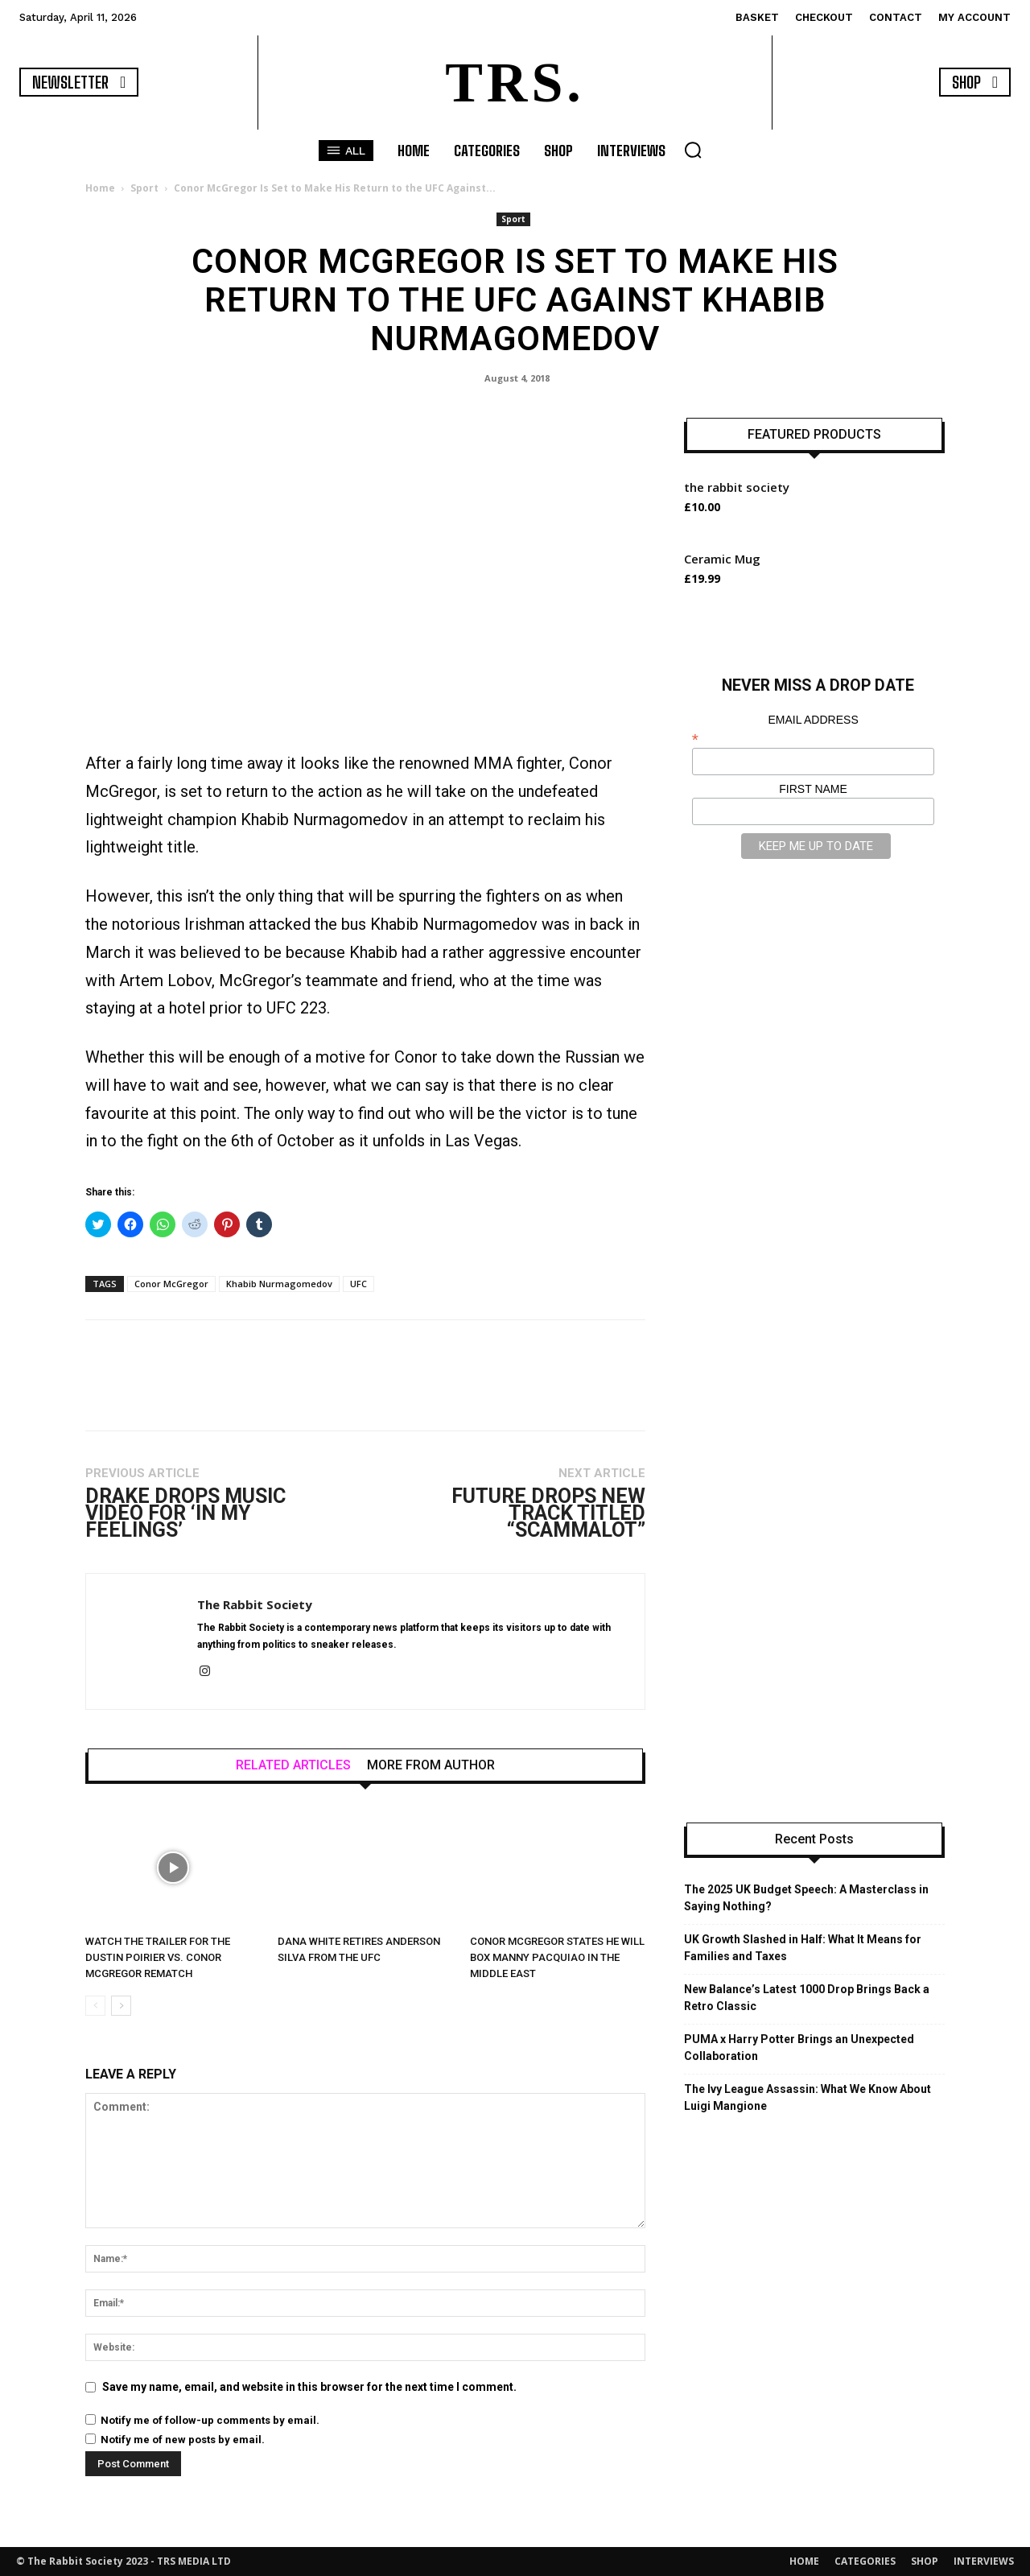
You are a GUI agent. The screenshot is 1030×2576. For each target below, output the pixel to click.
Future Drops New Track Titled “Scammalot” (548, 1513)
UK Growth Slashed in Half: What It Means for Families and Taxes (802, 1948)
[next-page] (121, 2006)
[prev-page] (95, 2006)
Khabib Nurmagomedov (279, 1284)
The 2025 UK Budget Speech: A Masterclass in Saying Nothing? (806, 1898)
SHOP (924, 2561)
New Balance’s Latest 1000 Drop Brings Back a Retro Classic (806, 1998)
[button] (693, 149)
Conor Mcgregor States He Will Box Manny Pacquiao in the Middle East (557, 1957)
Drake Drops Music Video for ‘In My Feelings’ (185, 1513)
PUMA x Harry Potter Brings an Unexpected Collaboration (799, 2047)
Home (100, 188)
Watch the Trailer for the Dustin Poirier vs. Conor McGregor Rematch (157, 1957)
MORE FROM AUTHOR (431, 1765)
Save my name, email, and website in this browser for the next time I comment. (309, 2386)
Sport (144, 188)
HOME (804, 2561)
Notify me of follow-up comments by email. (210, 2420)
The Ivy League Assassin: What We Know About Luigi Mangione (807, 2097)
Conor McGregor (171, 1284)
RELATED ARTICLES (293, 1765)
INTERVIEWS (984, 2561)
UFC (358, 1284)
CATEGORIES (865, 2561)
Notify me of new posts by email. (183, 2440)
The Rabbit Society (254, 1604)
